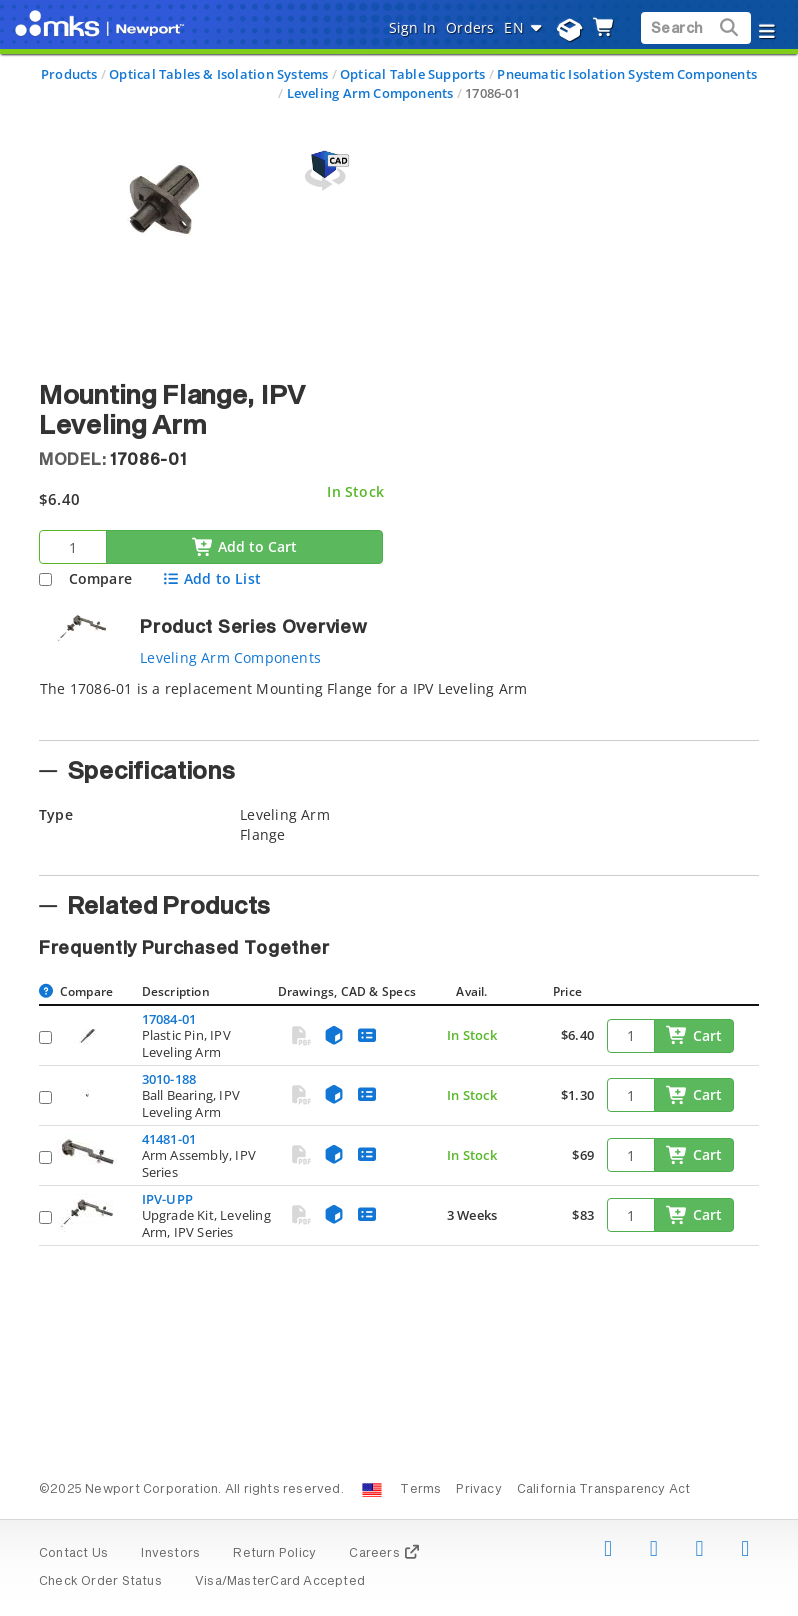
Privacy (478, 1490)
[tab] (399, 704)
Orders (470, 27)
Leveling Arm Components (370, 93)
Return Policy (274, 1554)
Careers (384, 1554)
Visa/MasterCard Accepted (280, 1582)
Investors (170, 1554)
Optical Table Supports (413, 74)
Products (69, 74)
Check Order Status (100, 1582)
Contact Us (73, 1554)
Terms (420, 1490)
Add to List (211, 578)
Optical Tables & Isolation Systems (218, 74)
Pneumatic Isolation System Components (627, 74)
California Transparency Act (604, 1490)
